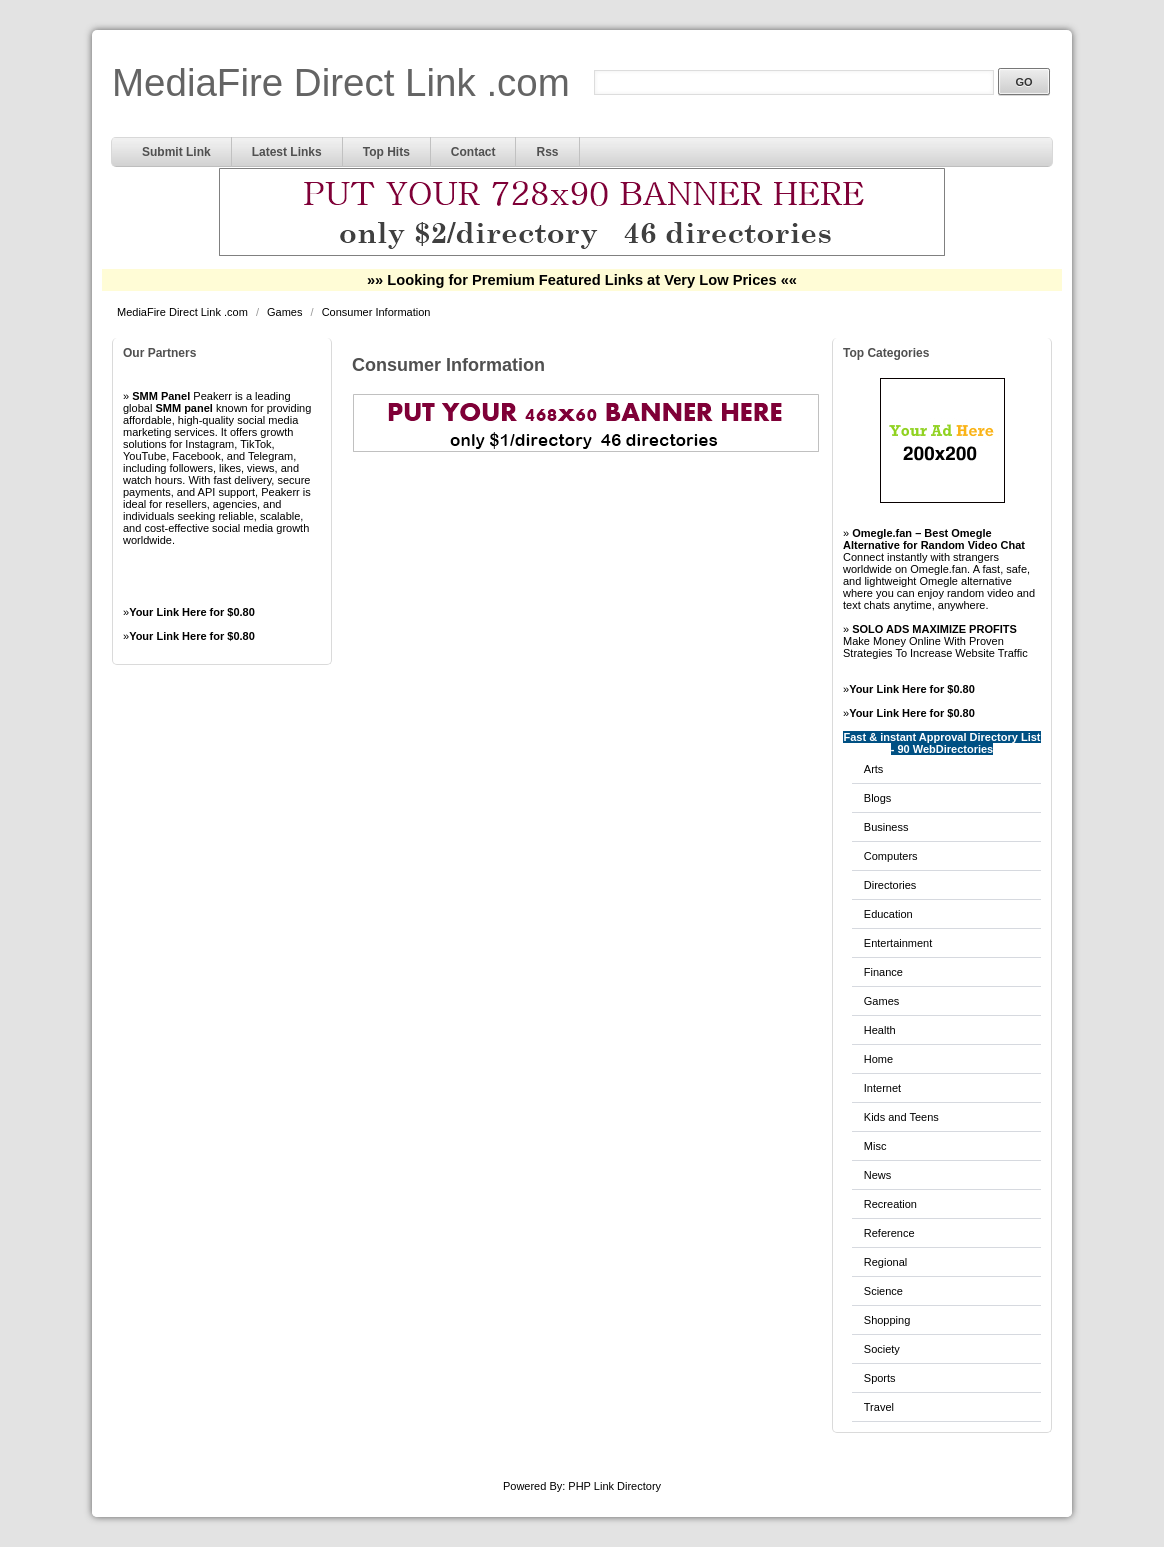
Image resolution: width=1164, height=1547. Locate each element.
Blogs (878, 798)
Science (883, 1291)
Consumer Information (376, 312)
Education (888, 914)
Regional (885, 1262)
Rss (547, 152)
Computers (891, 856)
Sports (880, 1378)
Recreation (890, 1204)
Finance (883, 972)
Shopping (887, 1320)
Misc (875, 1146)
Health (880, 1030)
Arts (874, 769)
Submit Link (176, 152)
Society (882, 1349)
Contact (473, 152)
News (878, 1175)
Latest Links (287, 152)
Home (878, 1059)
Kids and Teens (901, 1117)
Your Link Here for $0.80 (192, 612)
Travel (879, 1407)
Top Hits (386, 152)
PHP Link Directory (614, 1486)
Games (286, 312)
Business (886, 827)
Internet (882, 1088)
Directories (890, 885)
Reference (889, 1233)
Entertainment (898, 943)
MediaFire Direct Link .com (341, 82)
